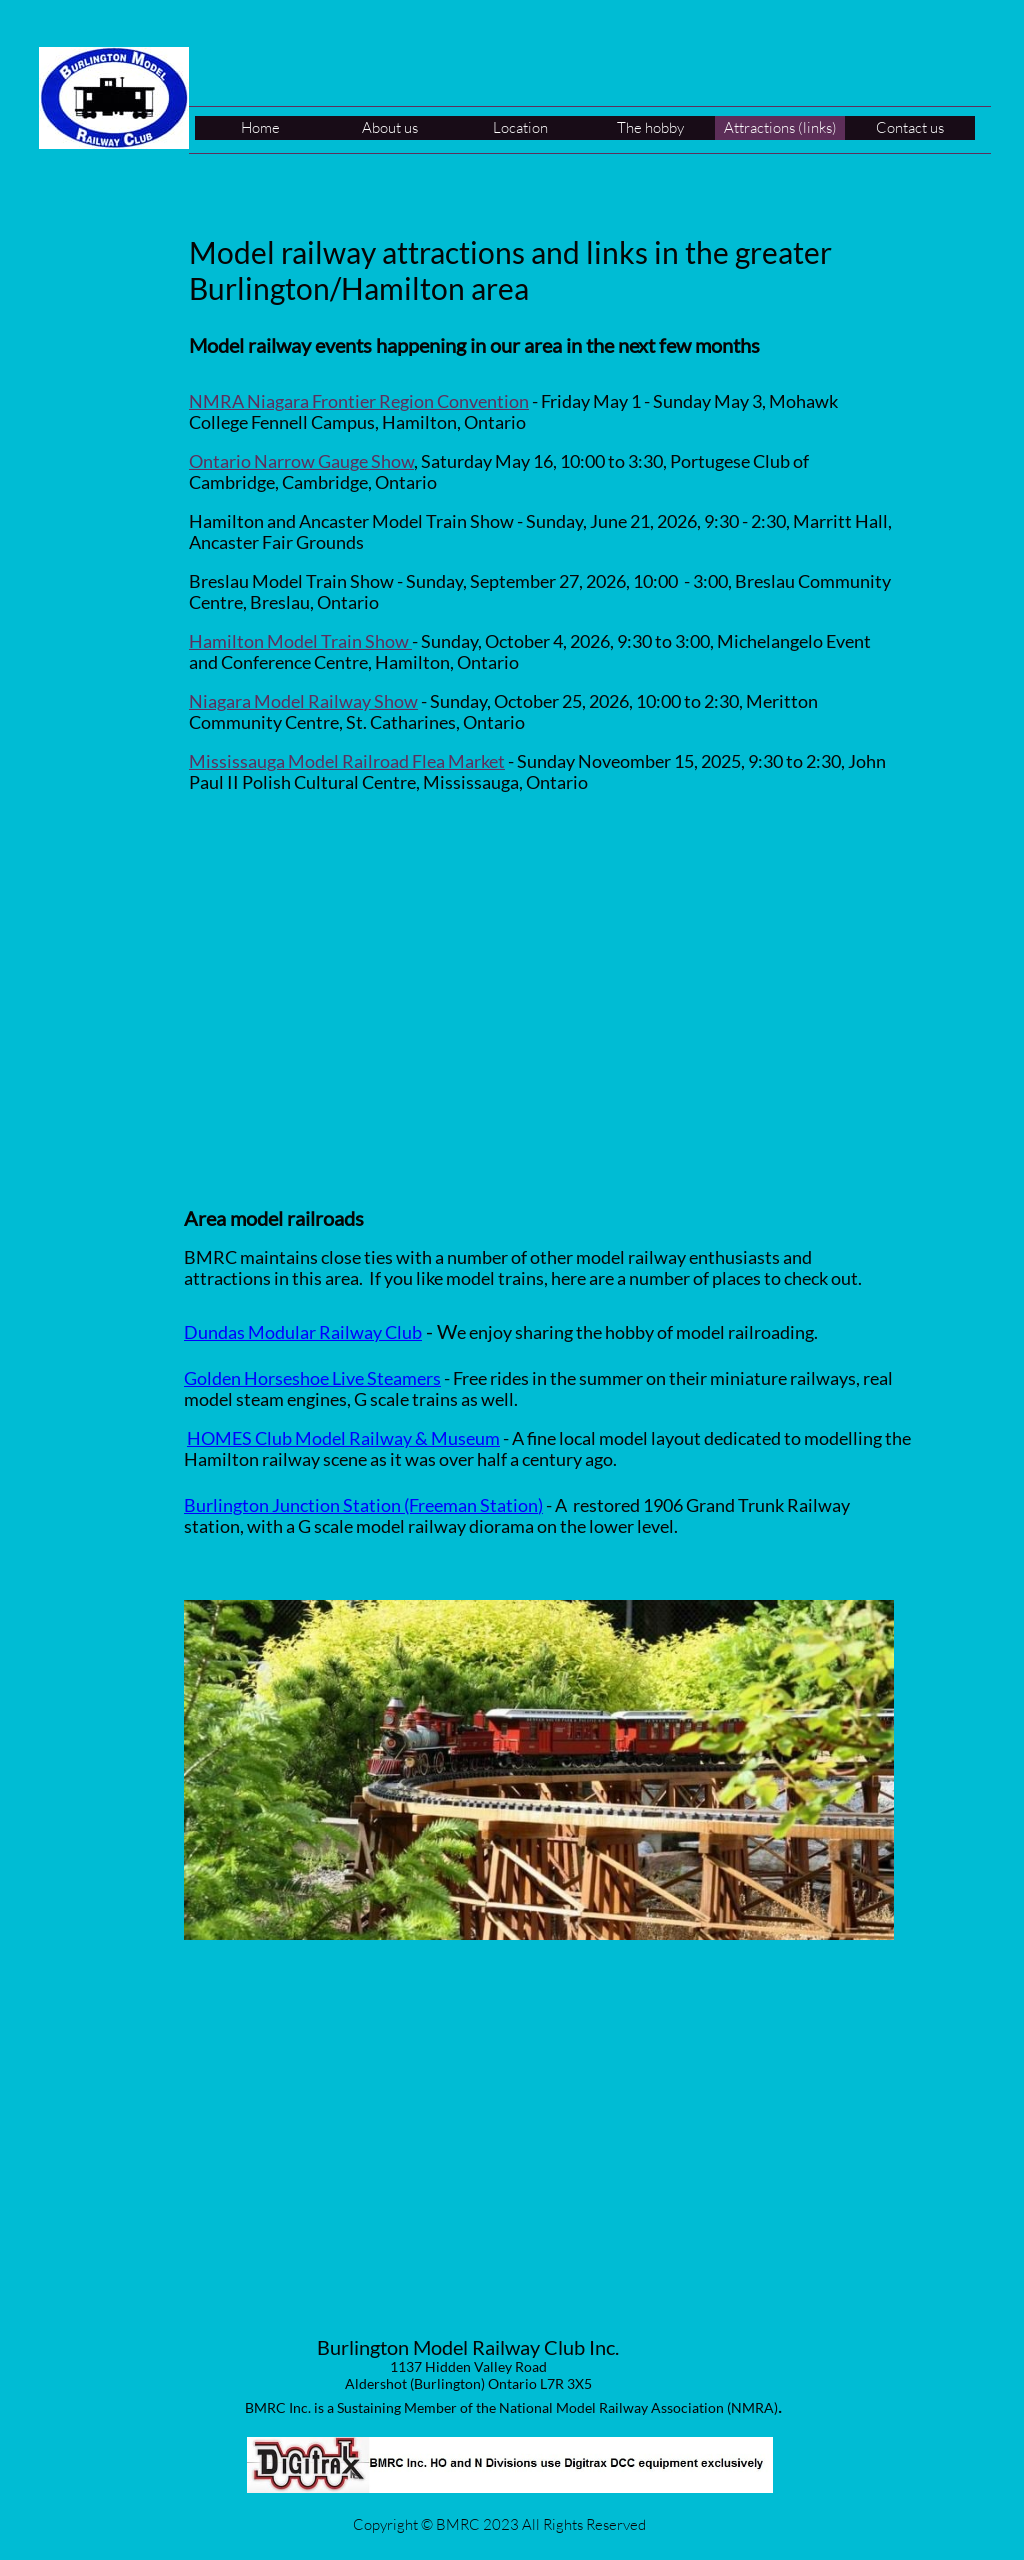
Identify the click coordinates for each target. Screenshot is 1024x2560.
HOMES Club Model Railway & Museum (343, 1438)
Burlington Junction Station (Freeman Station (361, 1505)
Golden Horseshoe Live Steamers (312, 1378)
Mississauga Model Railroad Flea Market (347, 761)
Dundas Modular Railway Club (303, 1332)
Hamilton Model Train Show (300, 641)
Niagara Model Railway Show (303, 701)
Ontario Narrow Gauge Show (301, 461)
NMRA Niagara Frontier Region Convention (359, 401)
